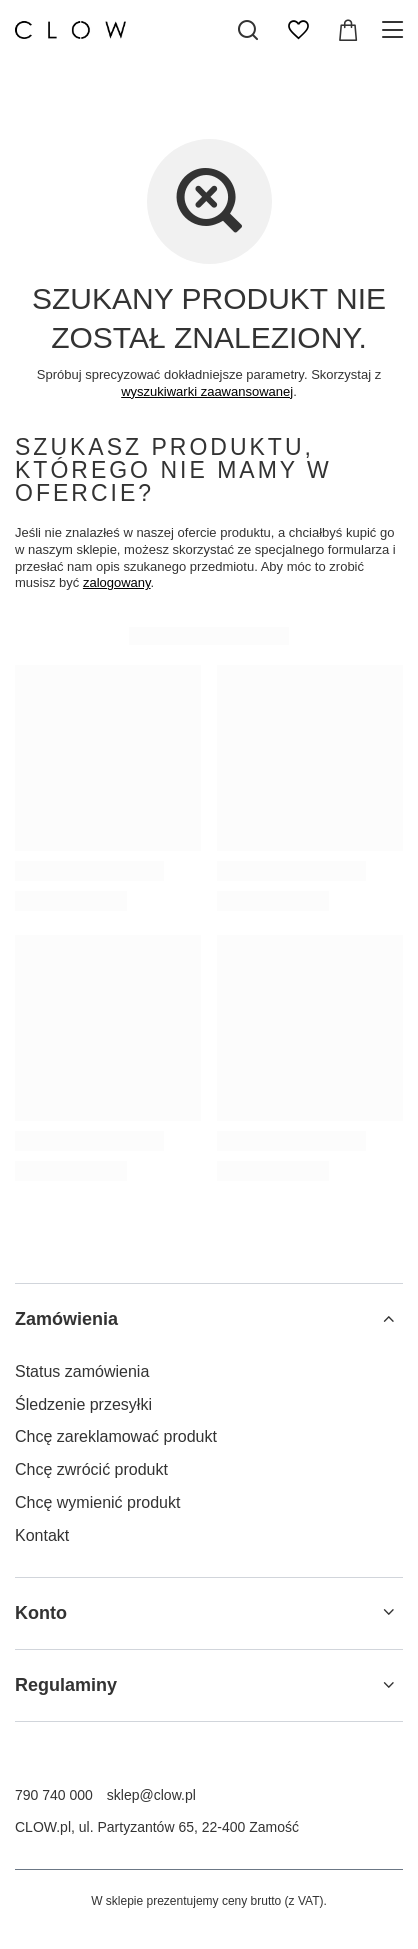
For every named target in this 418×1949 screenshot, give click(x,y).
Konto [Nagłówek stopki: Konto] (41, 1613)
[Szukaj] (248, 30)
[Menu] (395, 30)
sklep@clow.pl (151, 1795)
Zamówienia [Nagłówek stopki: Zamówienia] (66, 1319)
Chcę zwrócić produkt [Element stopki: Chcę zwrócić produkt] (91, 1469)
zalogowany (117, 582)
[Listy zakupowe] (298, 30)
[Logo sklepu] (70, 30)
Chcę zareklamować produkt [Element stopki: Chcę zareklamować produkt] (116, 1436)
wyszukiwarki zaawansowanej (207, 391)
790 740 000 (54, 1795)
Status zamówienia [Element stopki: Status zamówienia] (82, 1371)
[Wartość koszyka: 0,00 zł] (348, 30)
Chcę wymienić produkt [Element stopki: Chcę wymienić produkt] (97, 1502)
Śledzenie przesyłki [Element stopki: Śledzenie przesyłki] (83, 1404)
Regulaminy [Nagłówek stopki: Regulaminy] (66, 1685)
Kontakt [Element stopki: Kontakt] (42, 1535)
